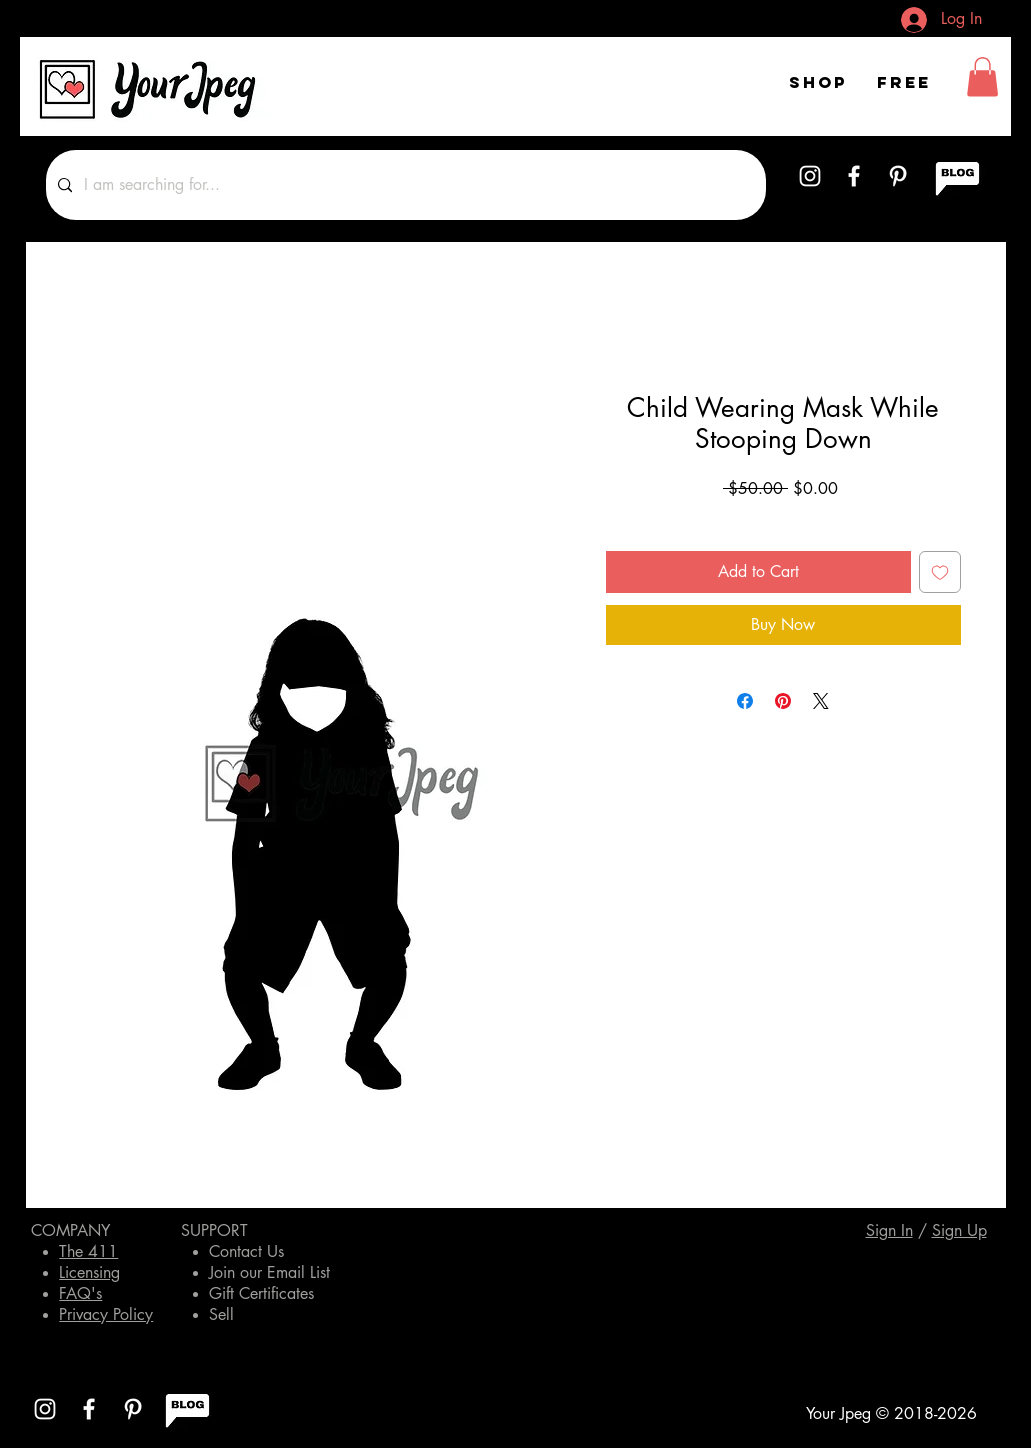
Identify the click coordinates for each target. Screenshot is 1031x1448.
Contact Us (246, 1251)
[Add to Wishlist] (940, 572)
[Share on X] (821, 701)
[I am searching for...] (404, 185)
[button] (982, 76)
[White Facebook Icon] (854, 176)
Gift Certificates (261, 1293)
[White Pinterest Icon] (898, 176)
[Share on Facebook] (745, 701)
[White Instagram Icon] (810, 176)
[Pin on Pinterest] (783, 701)
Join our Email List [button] (269, 1272)
